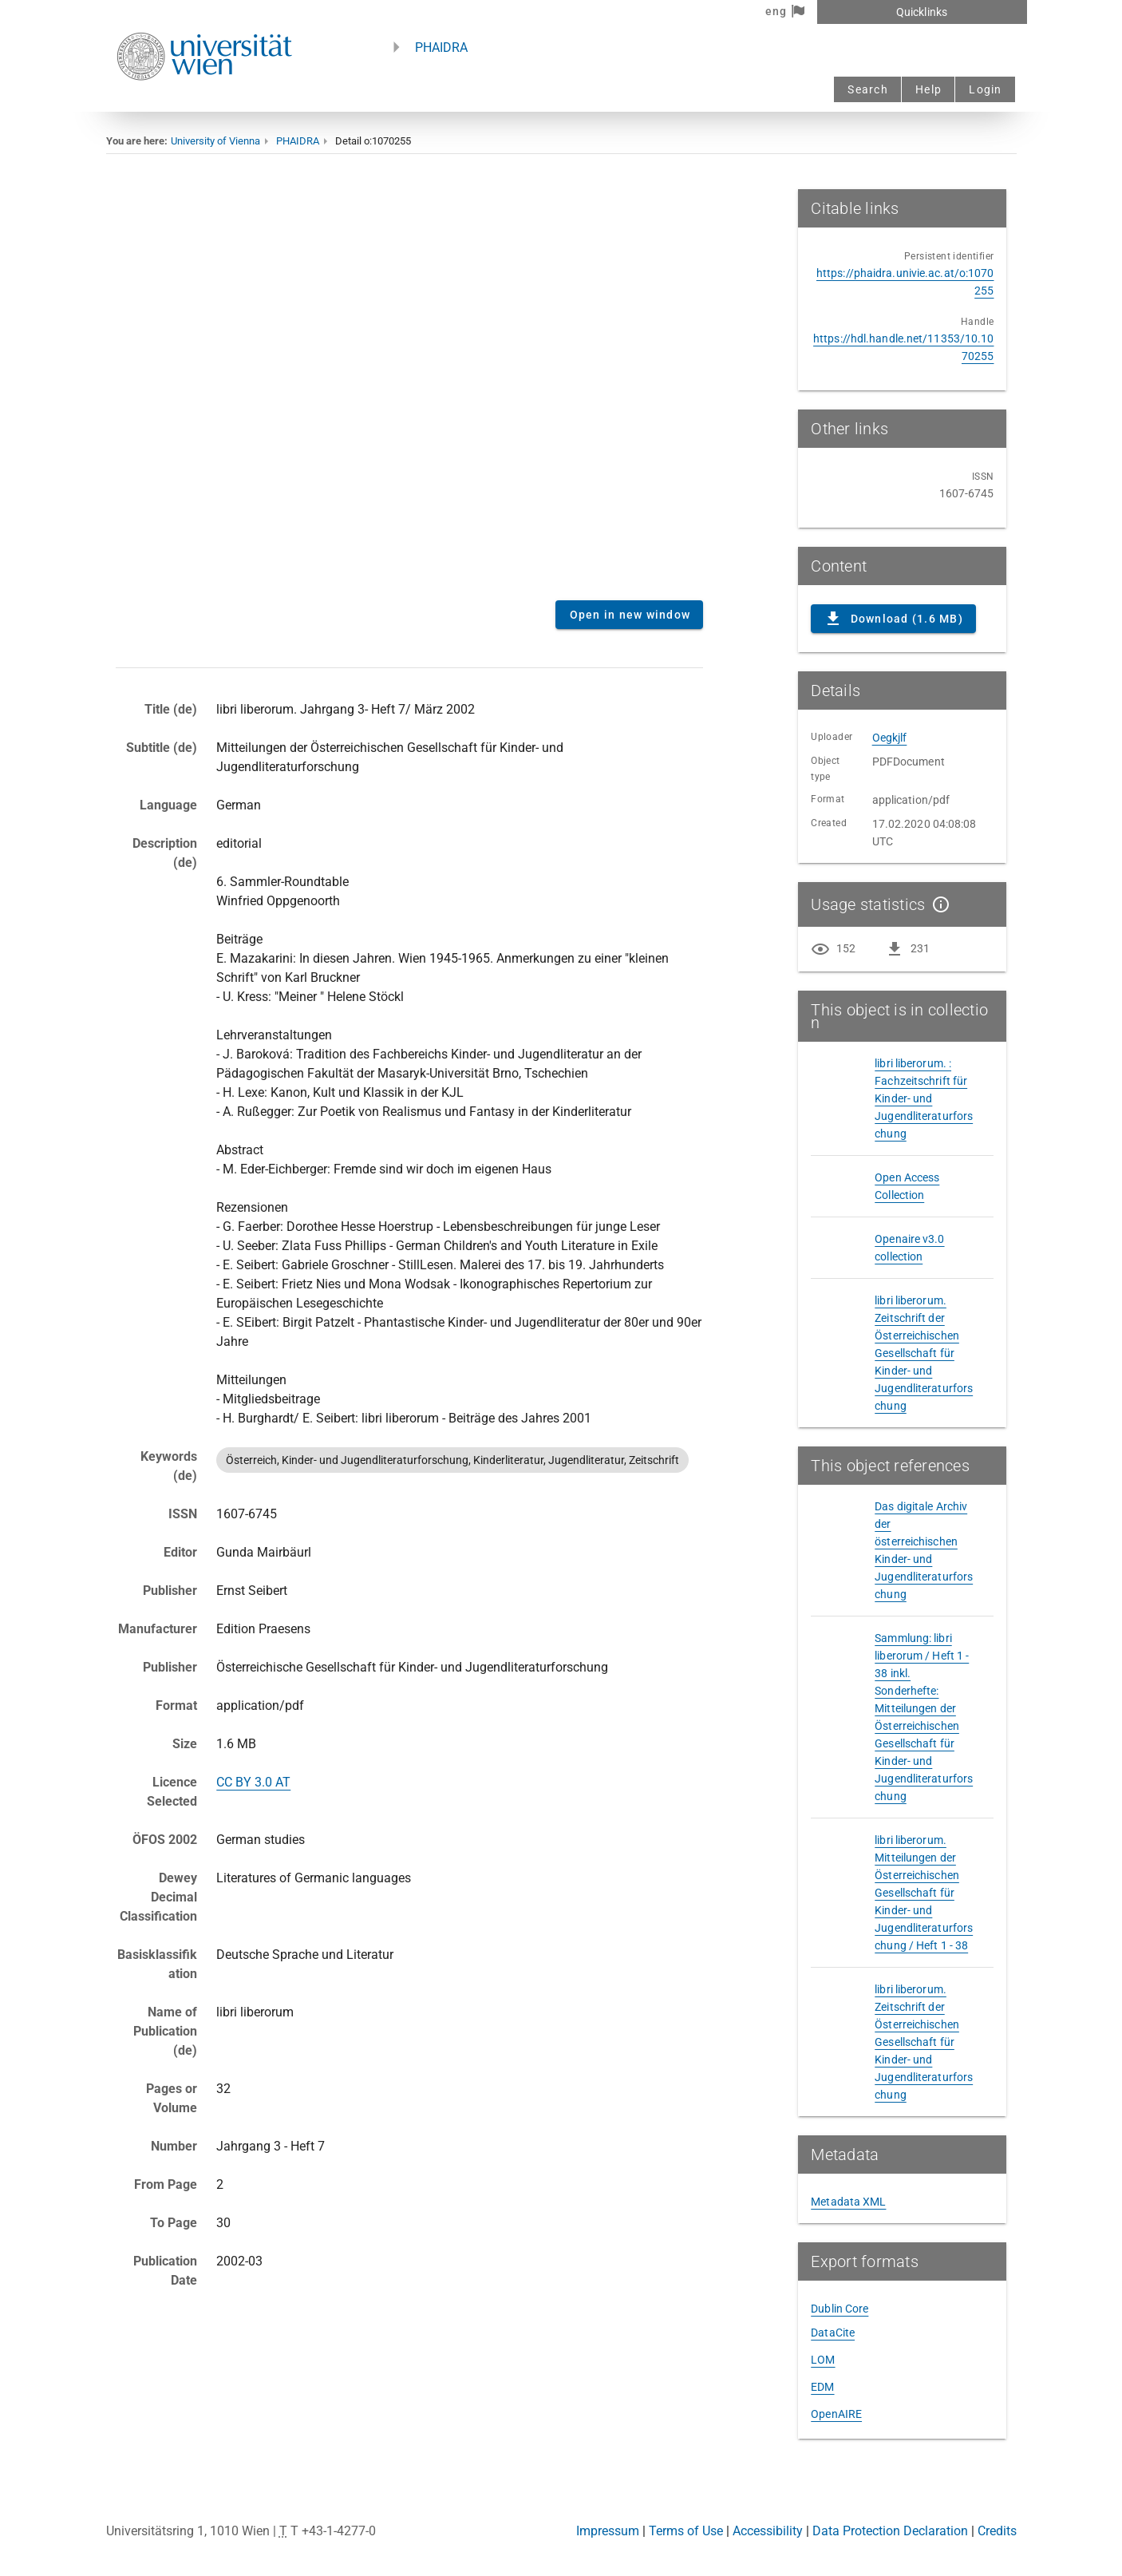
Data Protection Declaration (890, 2530)
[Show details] (937, 904)
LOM (823, 2359)
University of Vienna (215, 141)
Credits (997, 2530)
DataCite (833, 2332)
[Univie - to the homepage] (204, 101)
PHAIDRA (441, 47)
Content (410, 388)
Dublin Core (839, 2308)
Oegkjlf (889, 737)
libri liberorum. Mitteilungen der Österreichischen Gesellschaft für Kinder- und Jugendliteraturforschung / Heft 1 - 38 (924, 1893)
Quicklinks (921, 12)
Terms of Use (686, 2530)
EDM (822, 2386)
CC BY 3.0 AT (253, 1782)
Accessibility (768, 2530)
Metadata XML (848, 2201)
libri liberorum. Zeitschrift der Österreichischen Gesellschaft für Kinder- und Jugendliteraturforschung (924, 1353)
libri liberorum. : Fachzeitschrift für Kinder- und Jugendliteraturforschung (924, 1098)
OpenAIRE (836, 2414)
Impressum (607, 2530)
